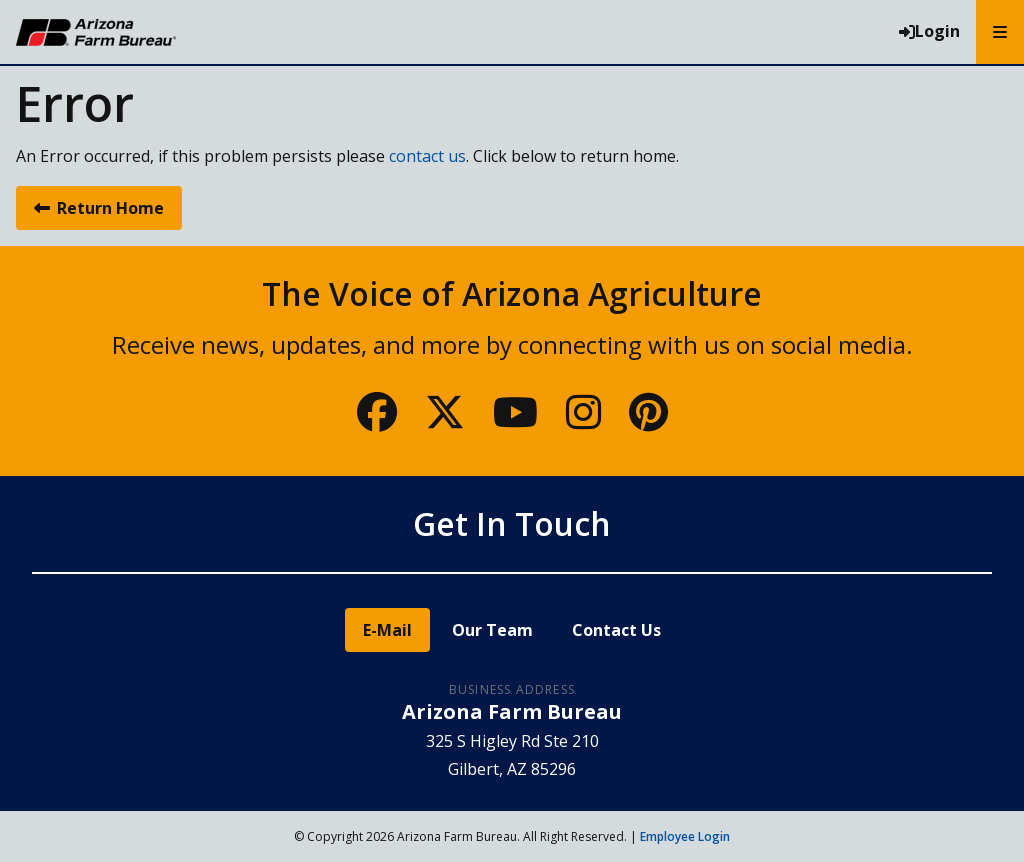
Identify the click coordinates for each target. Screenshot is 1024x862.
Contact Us (616, 630)
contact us (427, 156)
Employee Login (685, 836)
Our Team (492, 630)
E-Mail (387, 630)
